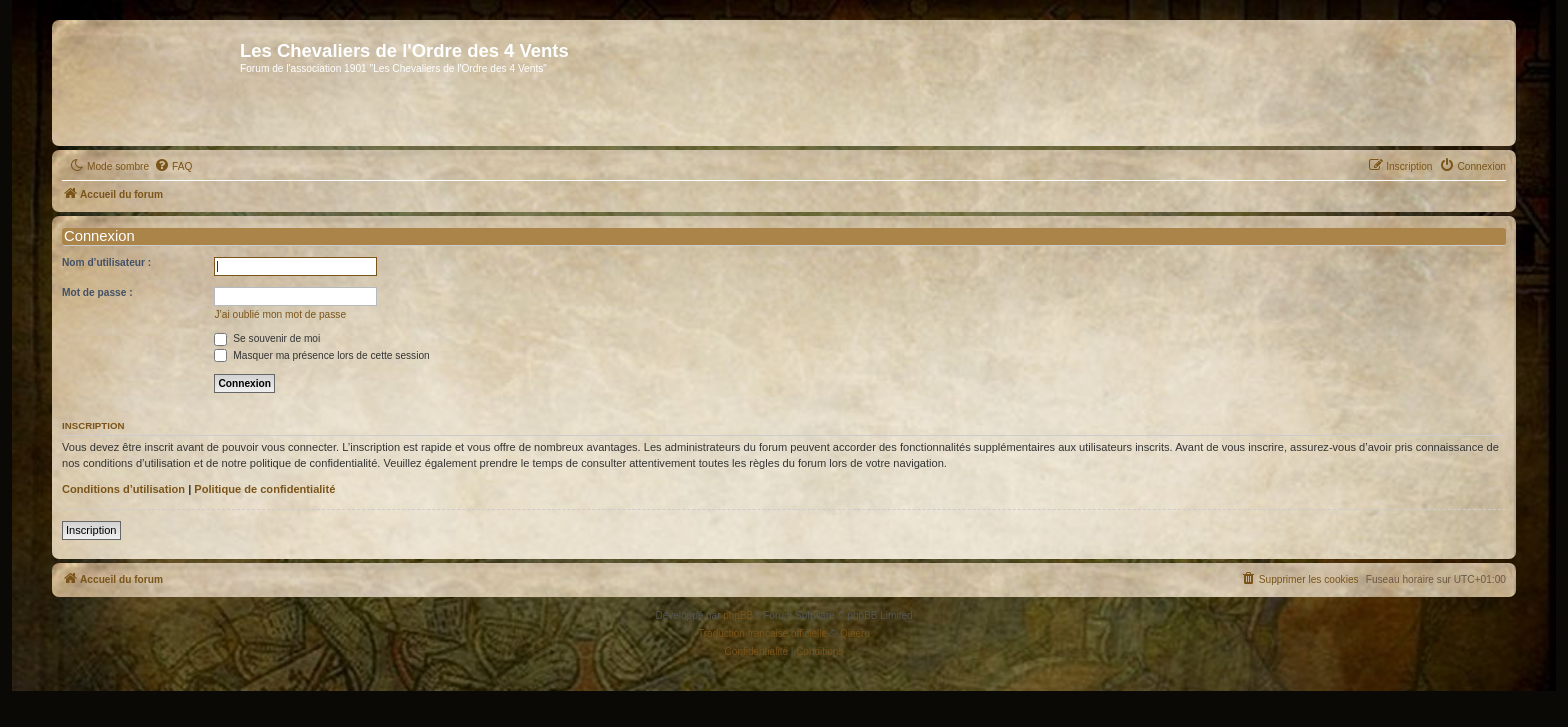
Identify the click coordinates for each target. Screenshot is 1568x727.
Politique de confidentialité (264, 489)
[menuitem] (173, 167)
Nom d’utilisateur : (106, 262)
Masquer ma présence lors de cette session (321, 355)
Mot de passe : (97, 292)
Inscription (91, 530)
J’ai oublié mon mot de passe (280, 314)
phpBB (738, 615)
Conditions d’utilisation (123, 489)
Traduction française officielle (762, 633)
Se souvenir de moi (267, 338)
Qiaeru (855, 633)
